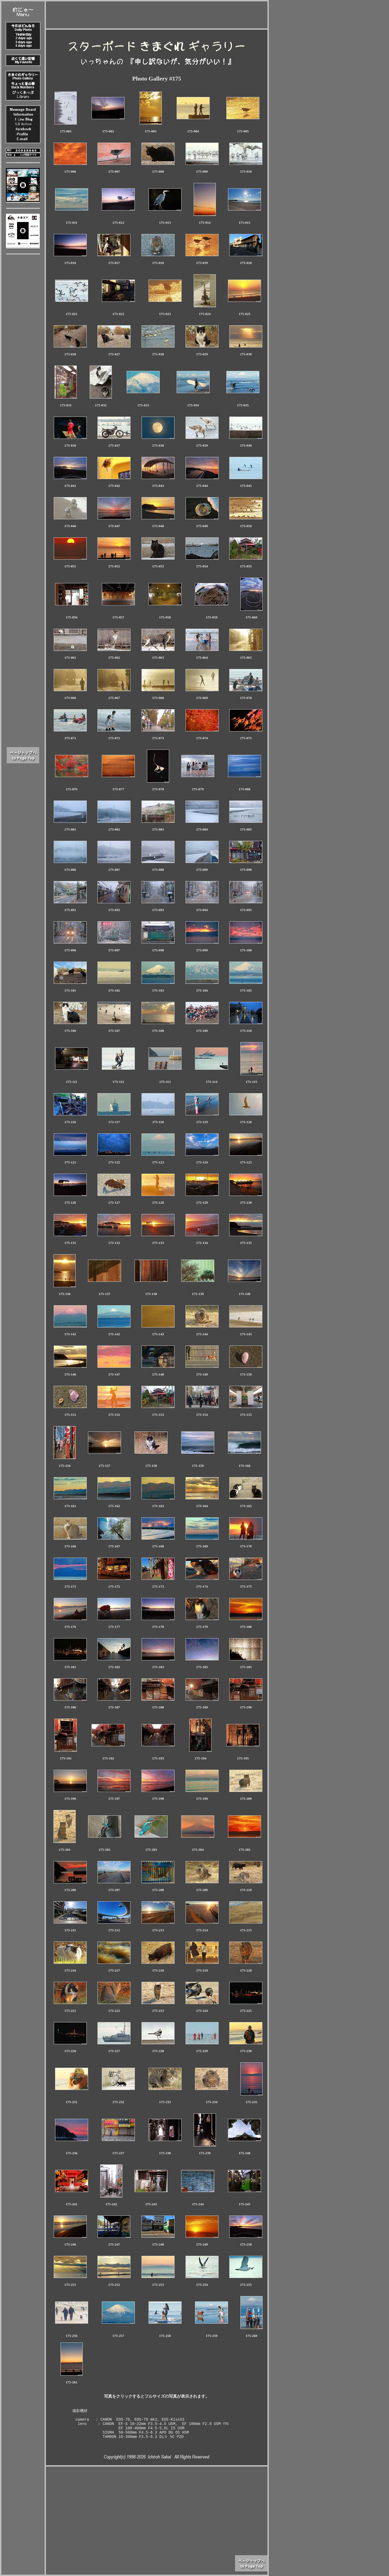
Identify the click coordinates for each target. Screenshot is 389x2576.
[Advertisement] (156, 13)
